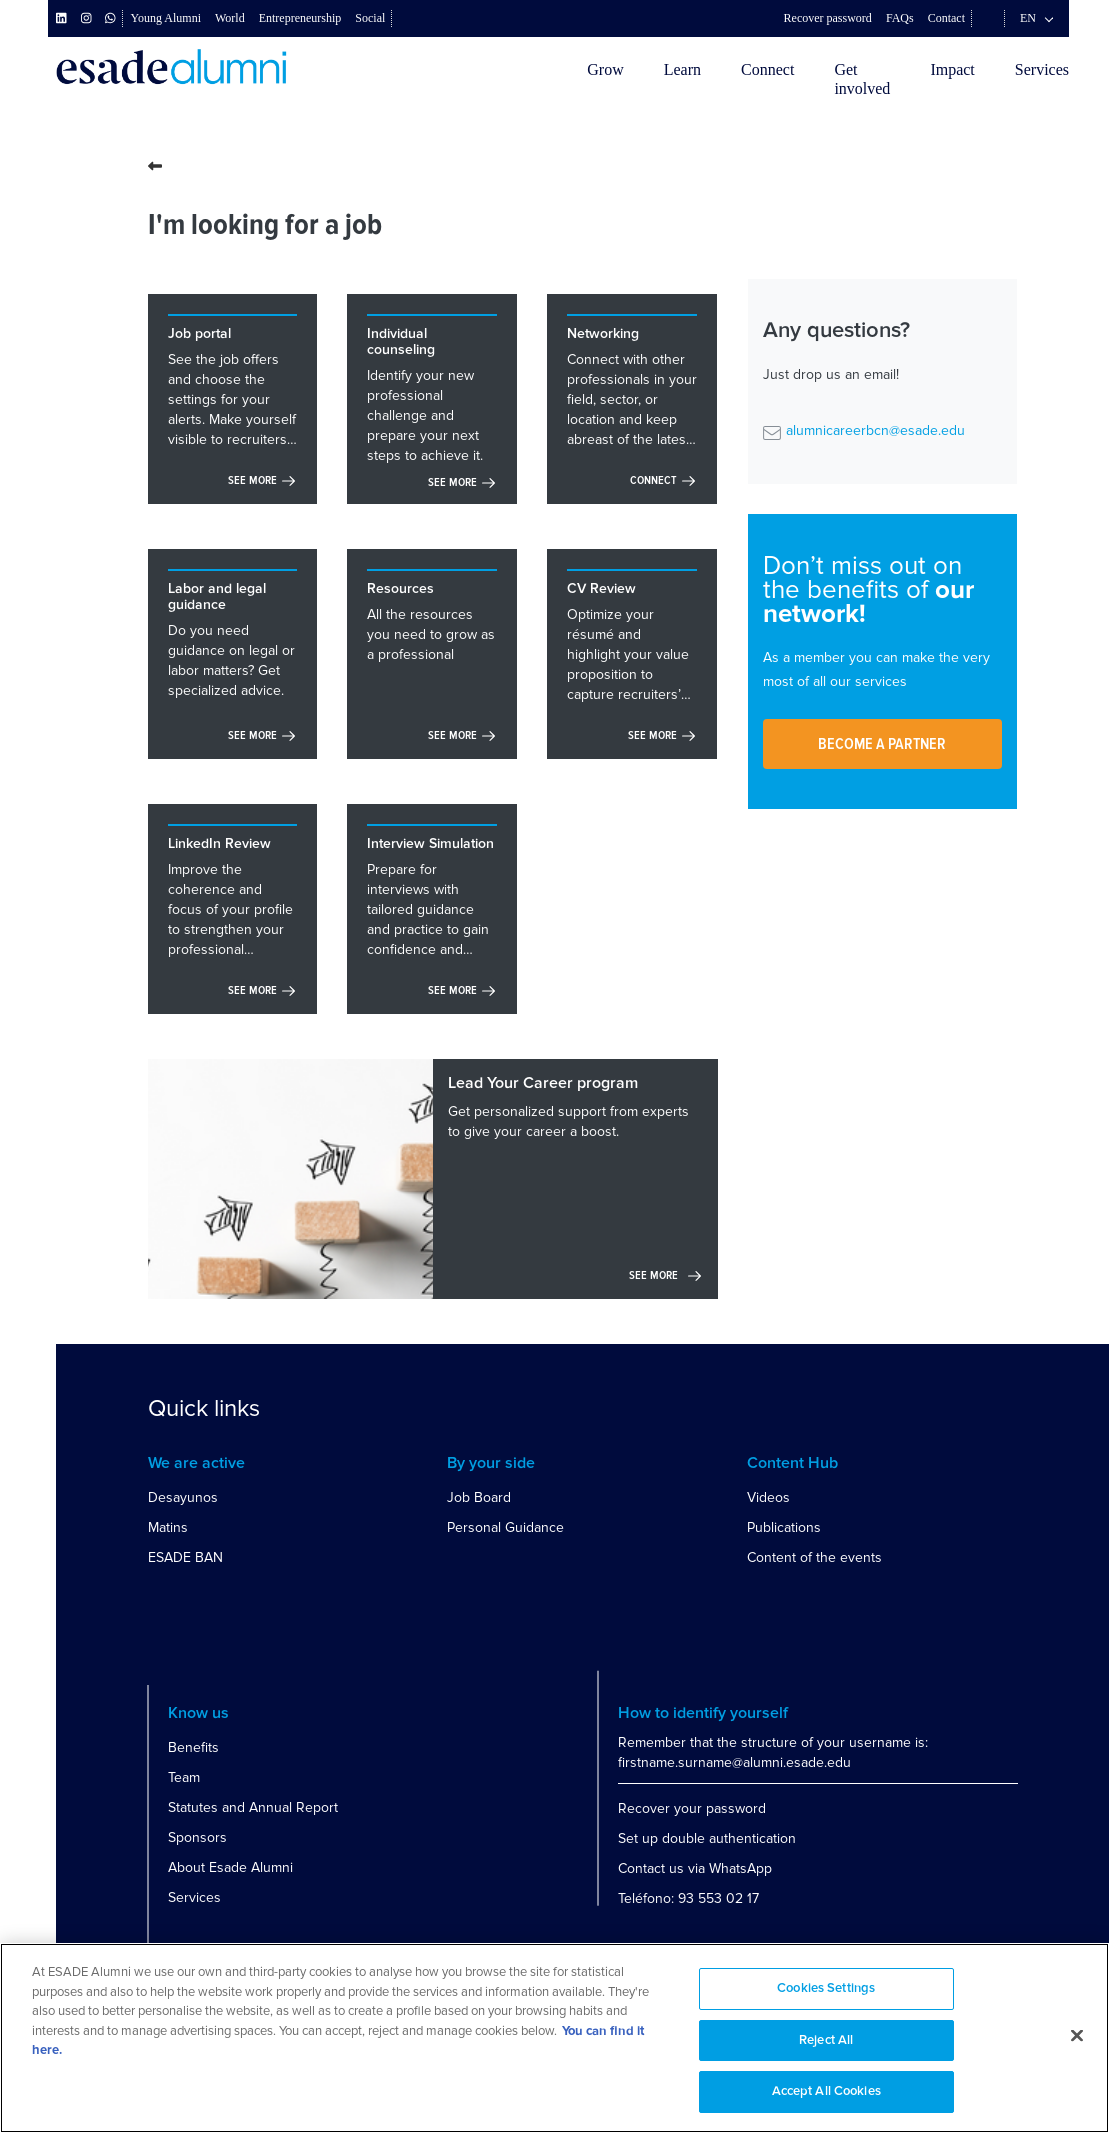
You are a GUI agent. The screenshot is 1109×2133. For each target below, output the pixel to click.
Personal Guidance (505, 1527)
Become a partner (882, 744)
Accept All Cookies (826, 2091)
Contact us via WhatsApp (695, 1868)
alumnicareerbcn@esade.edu (875, 430)
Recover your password (692, 1808)
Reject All (826, 2040)
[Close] (1077, 2036)
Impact (952, 69)
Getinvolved (862, 79)
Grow (605, 69)
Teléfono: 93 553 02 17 (688, 1898)
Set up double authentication (707, 1838)
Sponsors (197, 1837)
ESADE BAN (185, 1557)
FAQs (900, 18)
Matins (168, 1527)
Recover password (828, 18)
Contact (946, 18)
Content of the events (814, 1557)
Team (184, 1777)
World (230, 18)
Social (370, 18)
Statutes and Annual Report (253, 1807)
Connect (767, 69)
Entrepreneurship (300, 18)
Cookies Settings (826, 1988)
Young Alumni (166, 18)
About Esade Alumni (230, 1867)
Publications (784, 1527)
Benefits (193, 1747)
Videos (768, 1497)
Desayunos (183, 1497)
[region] (554, 2038)
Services (1042, 69)
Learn (682, 69)
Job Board (479, 1497)
